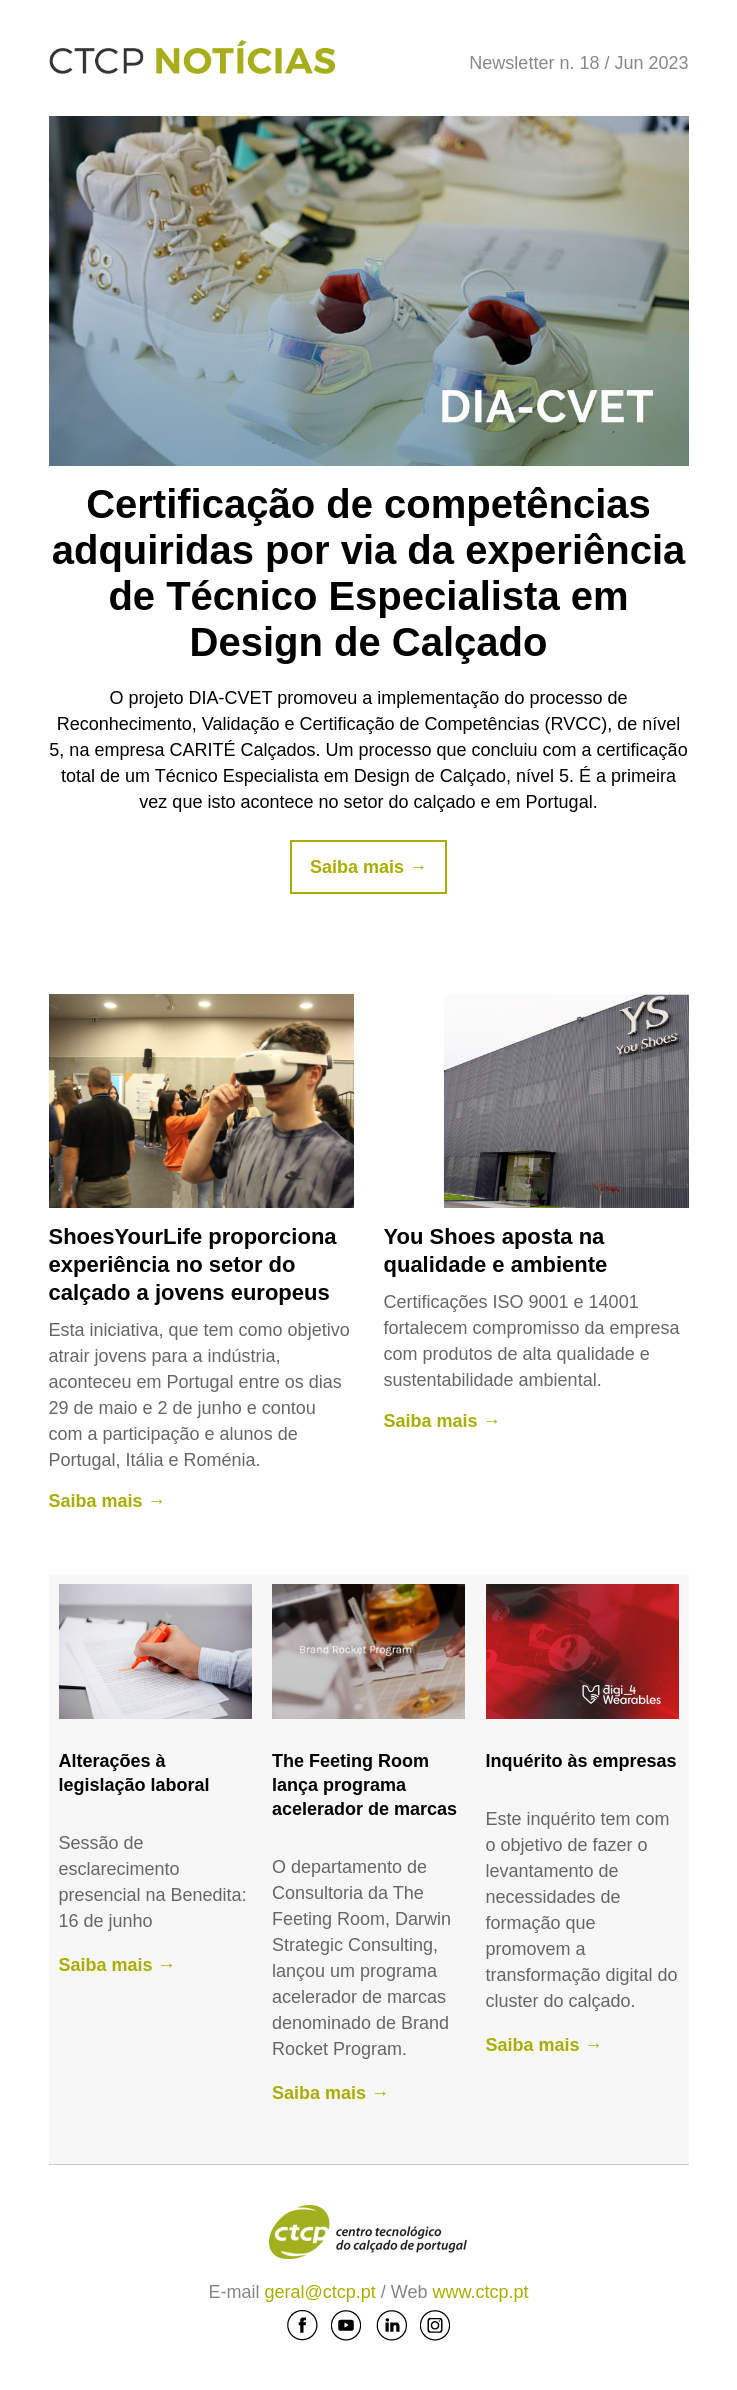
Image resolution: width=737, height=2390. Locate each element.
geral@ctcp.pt (322, 2292)
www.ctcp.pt (481, 2292)
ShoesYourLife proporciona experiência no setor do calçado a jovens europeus (193, 1264)
